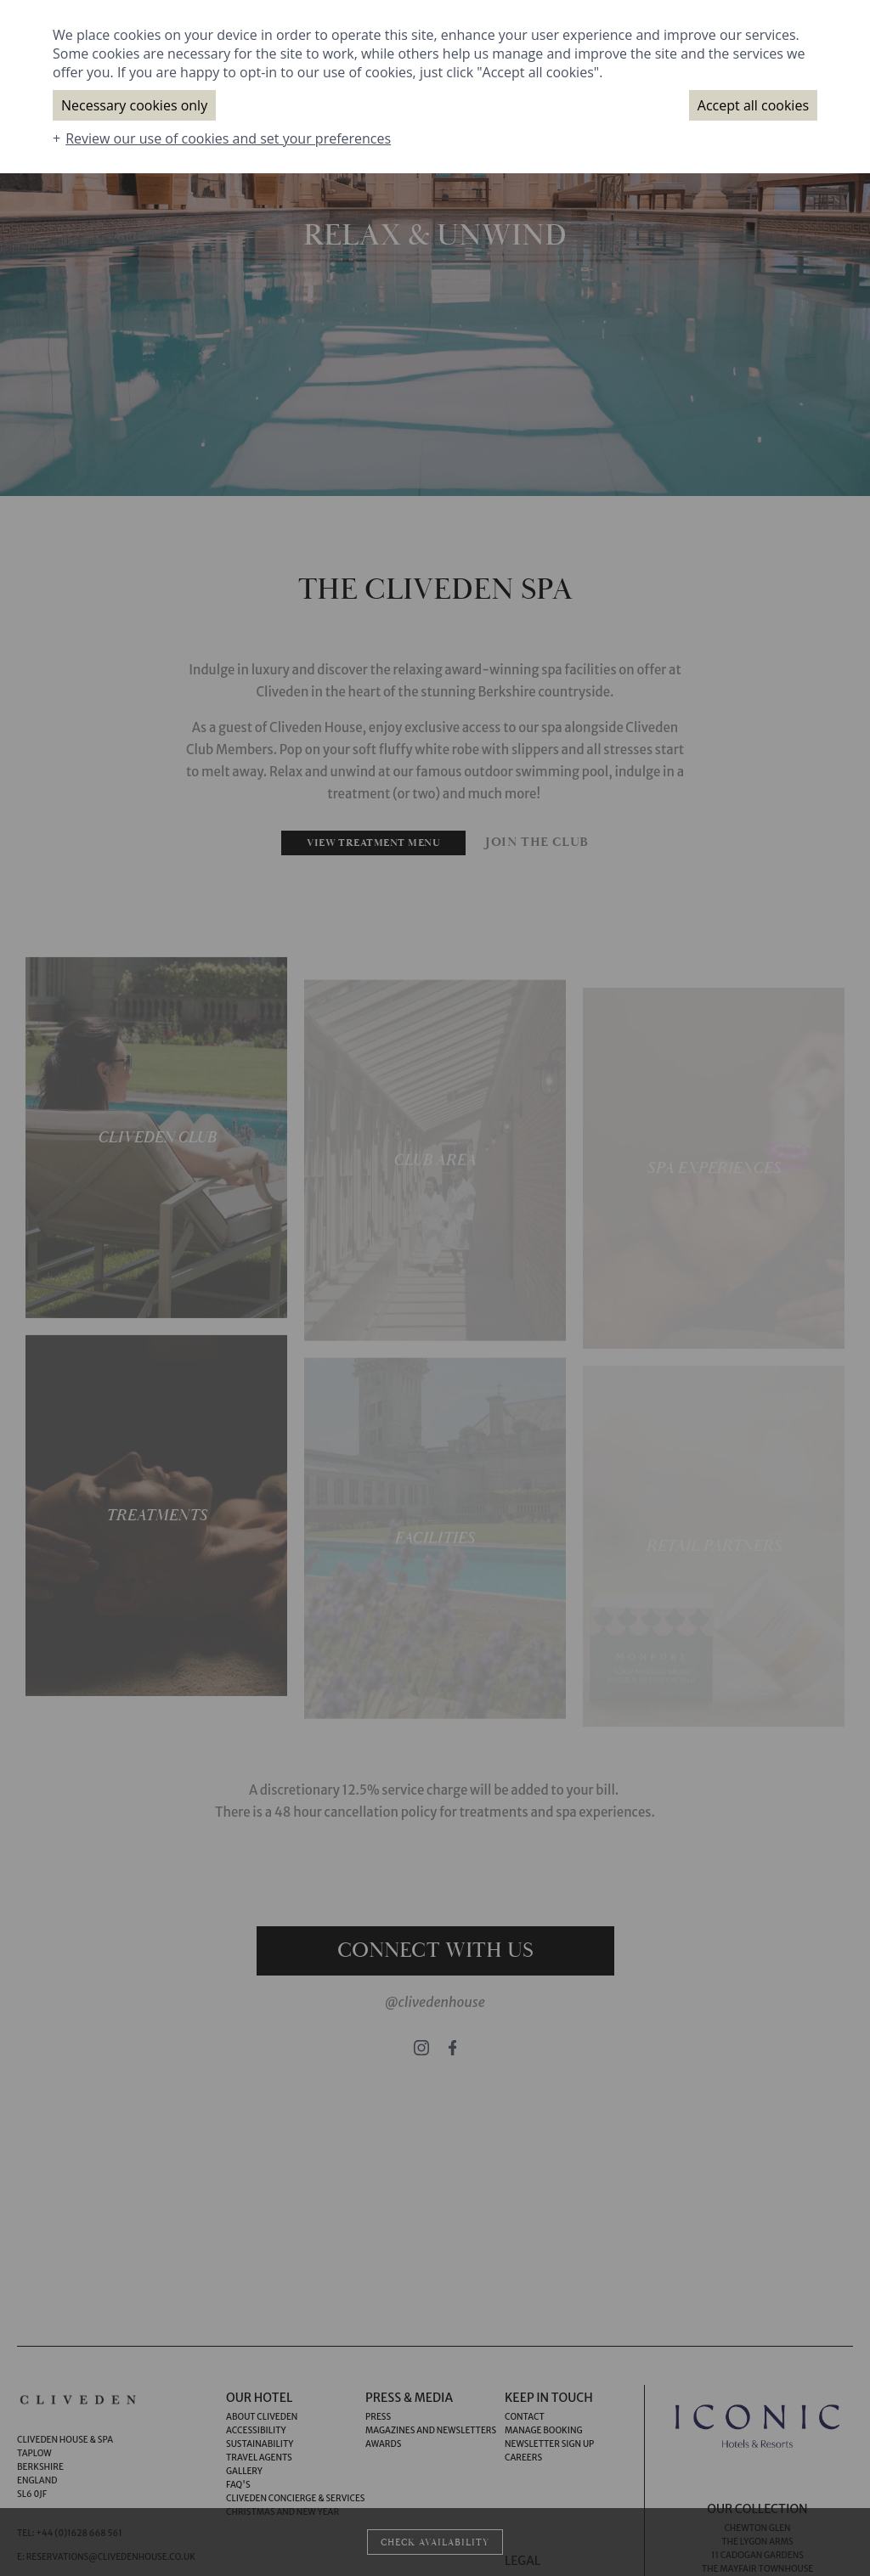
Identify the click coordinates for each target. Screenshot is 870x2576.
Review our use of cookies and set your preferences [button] (228, 138)
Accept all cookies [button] (753, 105)
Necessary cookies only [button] (134, 105)
